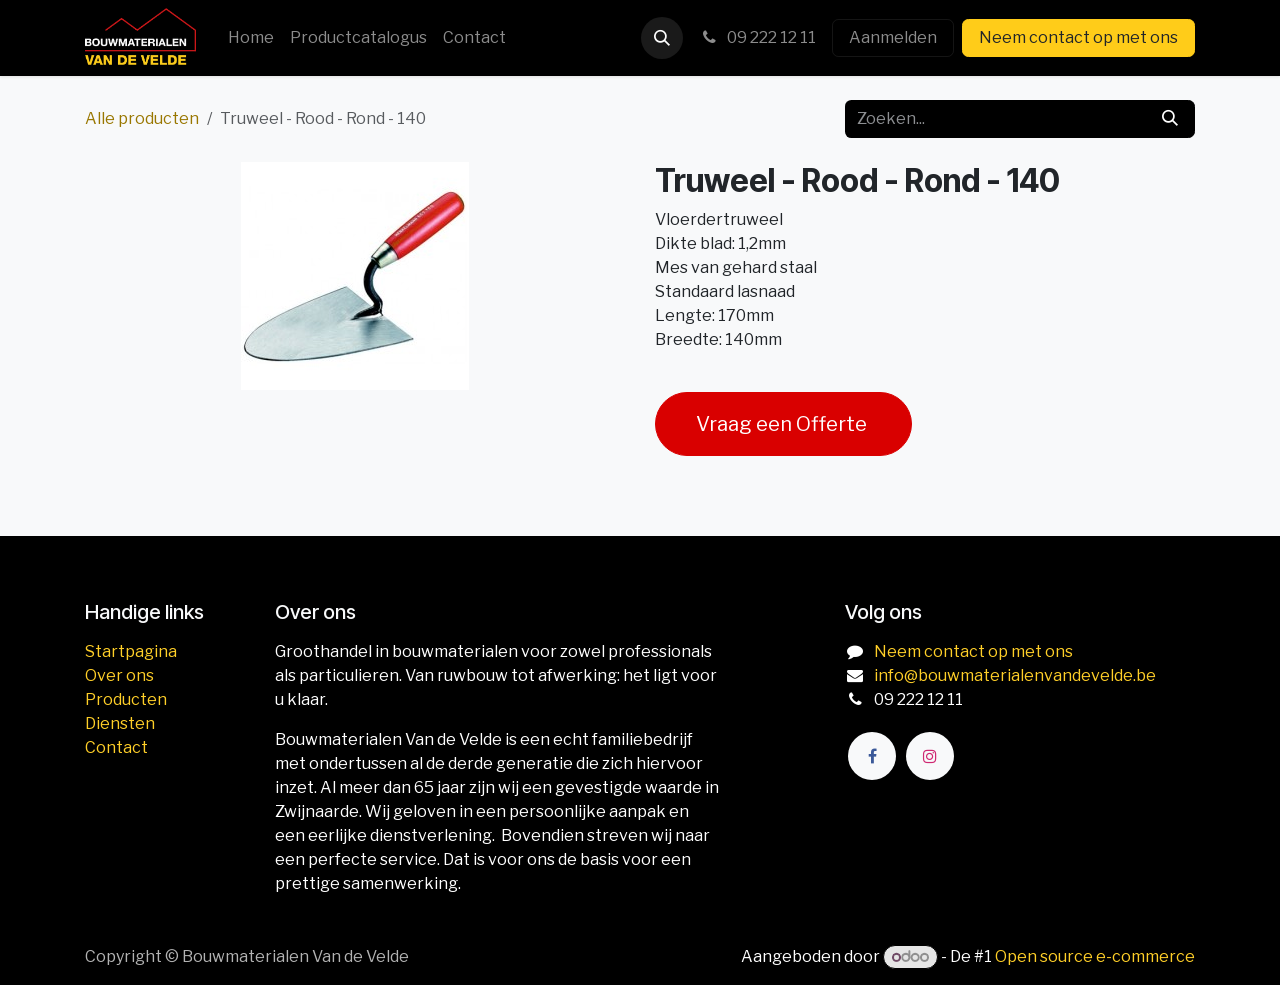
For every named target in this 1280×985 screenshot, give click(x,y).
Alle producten (142, 118)
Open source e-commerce (1095, 956)
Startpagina (131, 651)
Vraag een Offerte (783, 424)
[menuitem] (251, 38)
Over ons (119, 675)
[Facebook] (872, 756)
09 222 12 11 (757, 37)
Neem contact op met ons (1078, 37)
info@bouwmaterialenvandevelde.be (1015, 675)
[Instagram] (930, 756)
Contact (116, 747)
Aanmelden (893, 37)
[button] (662, 38)
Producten (126, 699)
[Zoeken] (1170, 119)
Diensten (120, 723)
